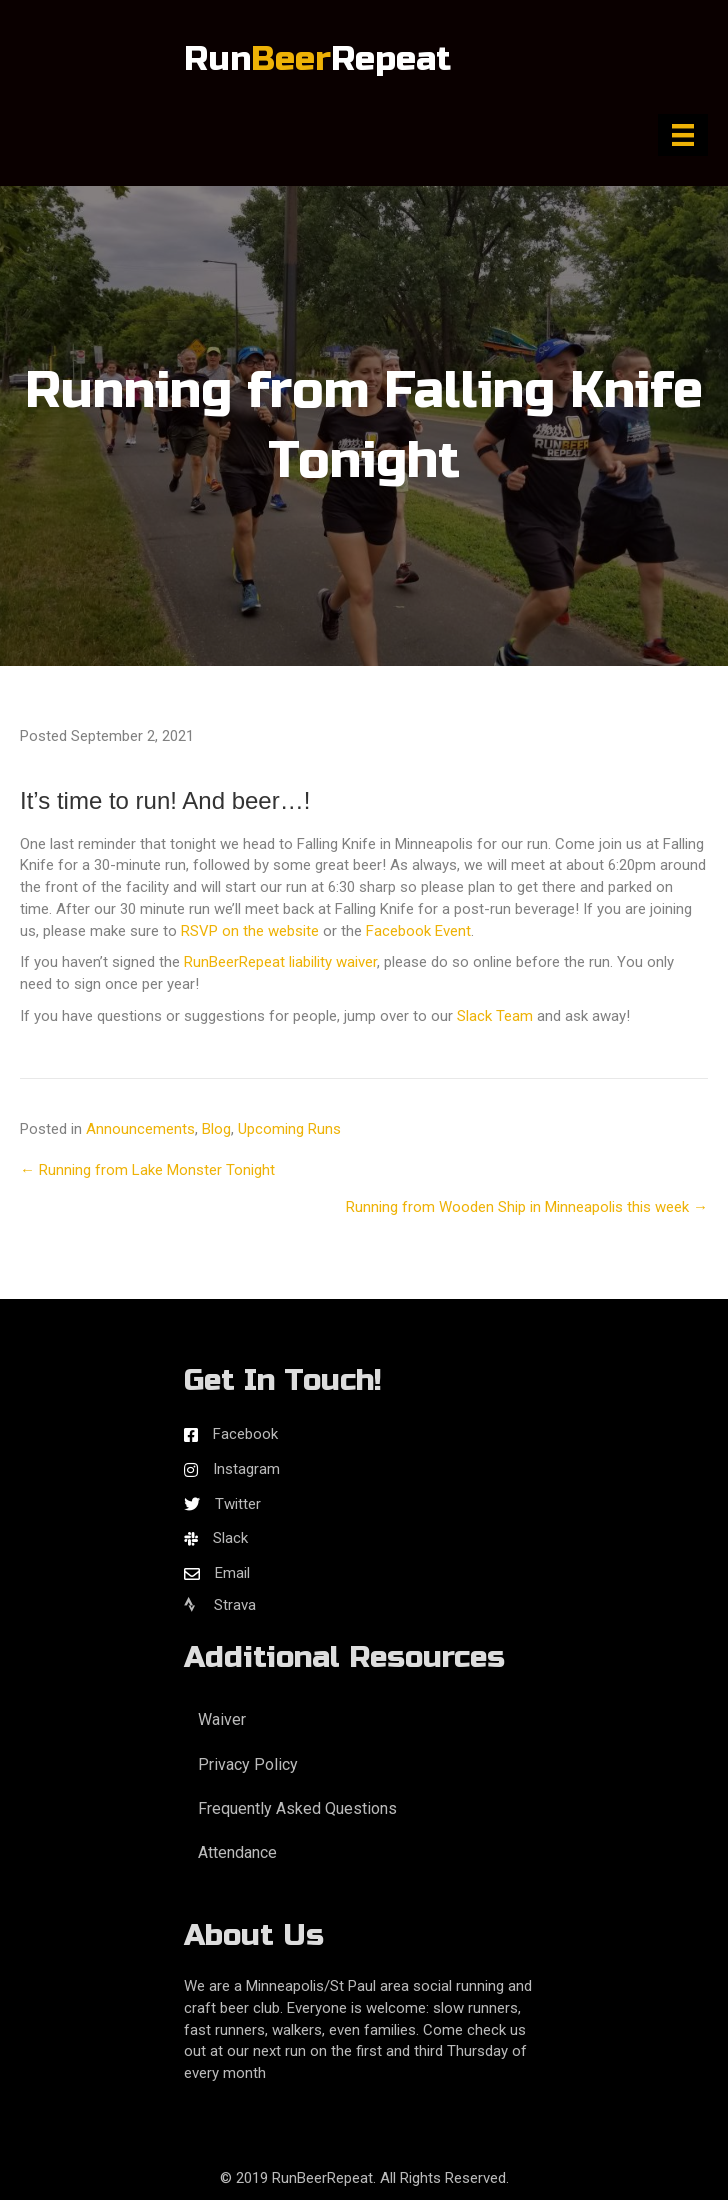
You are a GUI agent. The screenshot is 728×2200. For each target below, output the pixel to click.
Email (232, 1573)
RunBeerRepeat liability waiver (280, 962)
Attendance (237, 1852)
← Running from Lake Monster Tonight (147, 1170)
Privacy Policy (248, 1764)
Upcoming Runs (289, 1129)
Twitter (238, 1504)
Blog (216, 1129)
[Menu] (683, 135)
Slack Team (495, 1016)
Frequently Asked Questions (297, 1808)
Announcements (140, 1129)
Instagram (246, 1469)
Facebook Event (418, 931)
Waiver (222, 1719)
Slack (230, 1538)
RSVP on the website (250, 931)
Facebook (245, 1434)
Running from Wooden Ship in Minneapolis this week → (527, 1207)
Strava (220, 1605)
